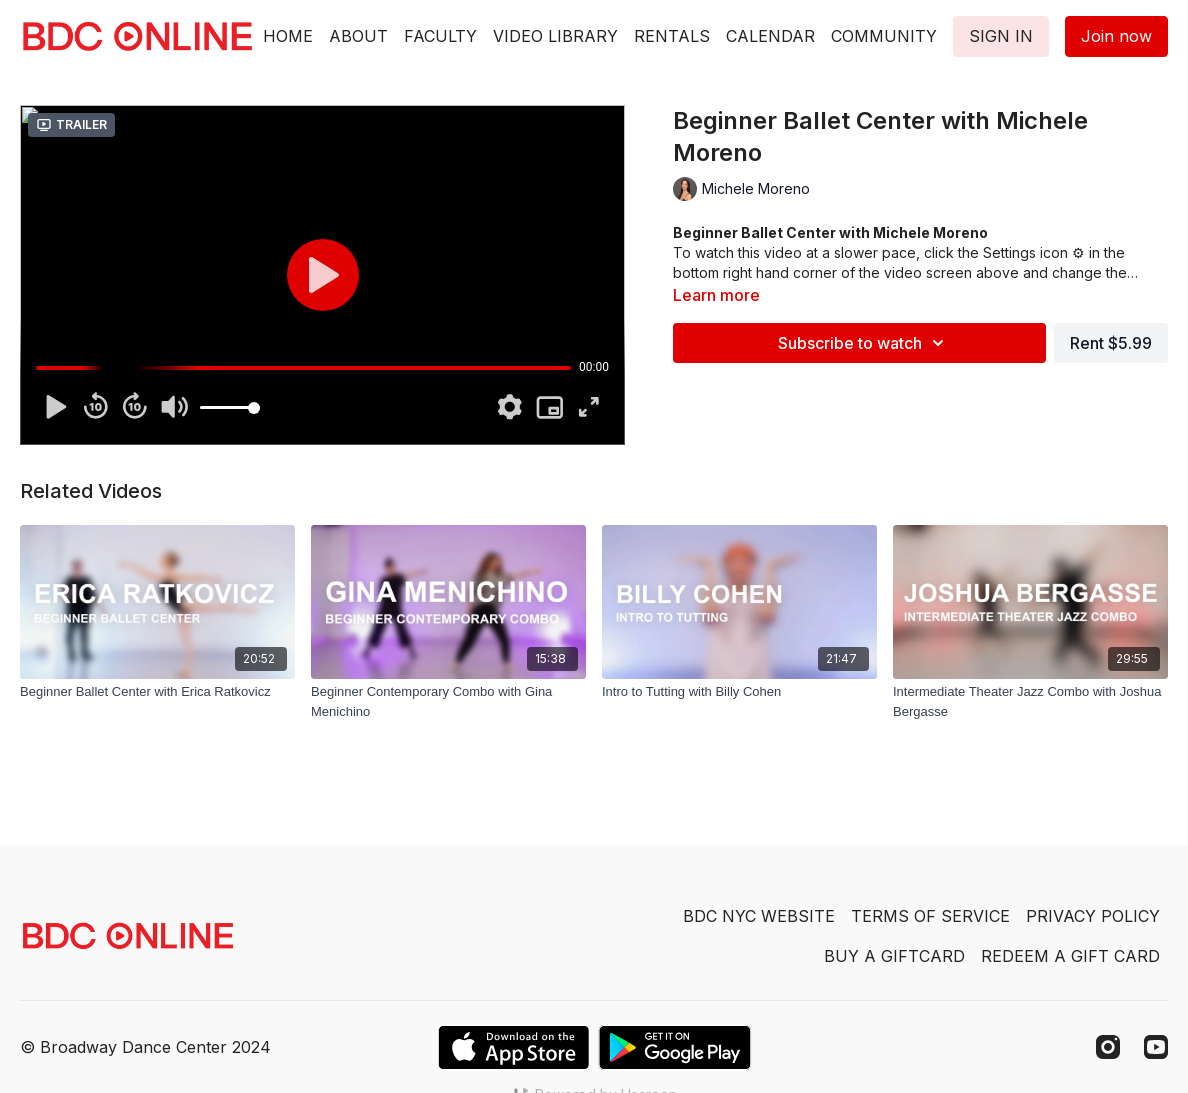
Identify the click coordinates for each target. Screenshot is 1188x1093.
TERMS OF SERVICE (930, 916)
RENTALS (672, 36)
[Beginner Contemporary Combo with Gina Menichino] (448, 701)
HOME (288, 36)
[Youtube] (1156, 1047)
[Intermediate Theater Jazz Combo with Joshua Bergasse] (1030, 701)
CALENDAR (770, 36)
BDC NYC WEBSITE (759, 916)
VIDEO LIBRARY (555, 36)
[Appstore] (513, 1047)
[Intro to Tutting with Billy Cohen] (739, 692)
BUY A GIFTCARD (894, 956)
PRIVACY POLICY (1093, 916)
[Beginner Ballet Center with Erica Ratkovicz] (157, 692)
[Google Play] (675, 1047)
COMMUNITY (884, 36)
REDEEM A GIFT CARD (1070, 956)
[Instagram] (1108, 1047)
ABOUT (358, 36)
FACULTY (440, 36)
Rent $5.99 (1111, 343)
